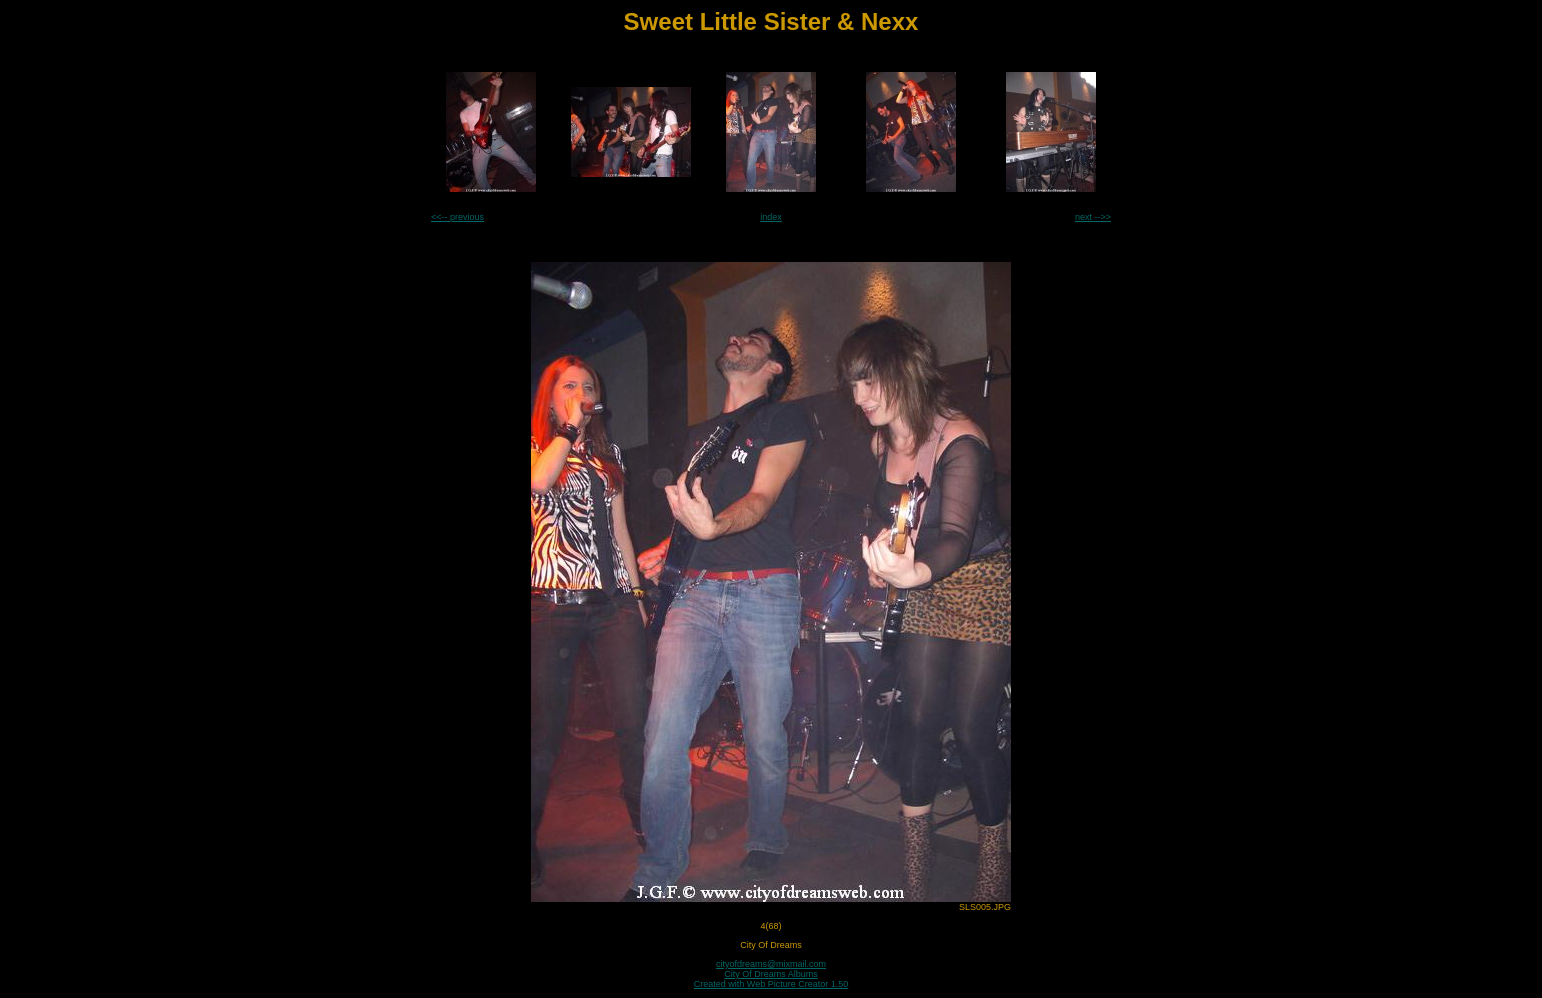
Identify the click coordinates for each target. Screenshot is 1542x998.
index (771, 217)
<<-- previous (457, 217)
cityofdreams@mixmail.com (771, 964)
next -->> (1093, 217)
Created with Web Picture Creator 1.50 (771, 984)
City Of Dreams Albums (771, 974)
